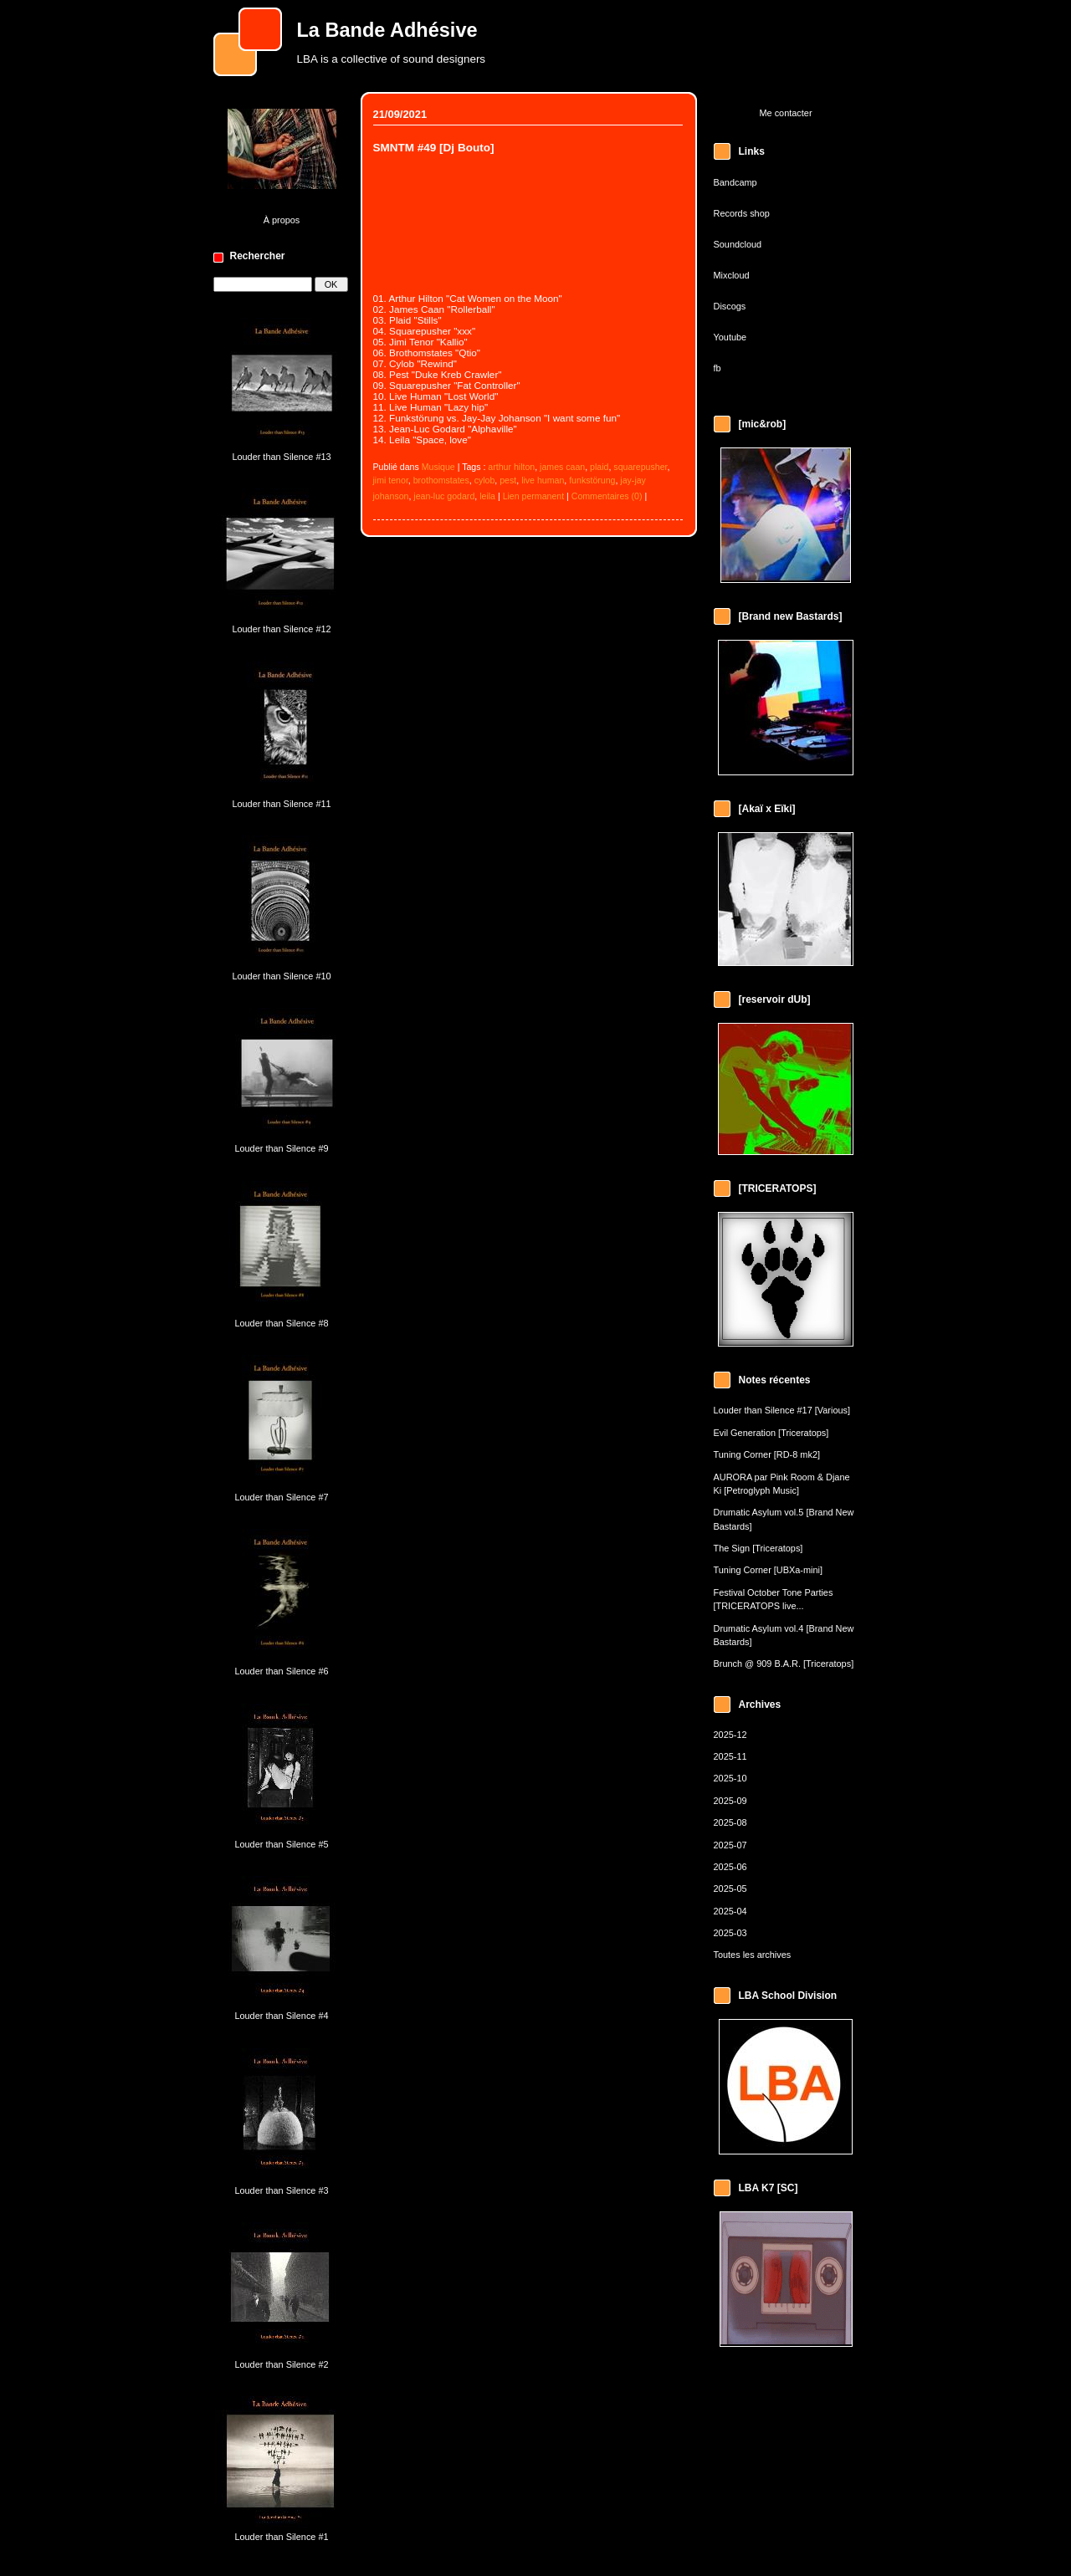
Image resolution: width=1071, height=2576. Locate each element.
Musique (438, 467)
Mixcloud (732, 275)
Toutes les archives (753, 1955)
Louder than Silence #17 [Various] (782, 1410)
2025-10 (730, 1778)
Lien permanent (534, 496)
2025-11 (730, 1756)
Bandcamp (735, 182)
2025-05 (730, 1888)
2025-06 (730, 1867)
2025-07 (730, 1845)
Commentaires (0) (607, 496)
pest (508, 480)
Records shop (742, 213)
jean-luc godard (443, 496)
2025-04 (730, 1911)
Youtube (730, 337)
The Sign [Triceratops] (758, 1548)
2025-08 (730, 1822)
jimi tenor (390, 480)
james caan (562, 467)
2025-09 (730, 1801)
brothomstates (441, 480)
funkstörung (592, 480)
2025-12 (730, 1735)
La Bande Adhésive (387, 30)
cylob (484, 480)
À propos (282, 220)
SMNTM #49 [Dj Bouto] (434, 147)
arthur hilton (511, 467)
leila (487, 496)
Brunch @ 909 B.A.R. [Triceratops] (784, 1664)
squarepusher (640, 467)
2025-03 (730, 1933)
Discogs (730, 306)
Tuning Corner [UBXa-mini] (768, 1570)
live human (542, 480)
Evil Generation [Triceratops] (771, 1433)
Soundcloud (738, 244)
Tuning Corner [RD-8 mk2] (767, 1454)
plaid (599, 467)
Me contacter (785, 113)
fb (717, 368)
